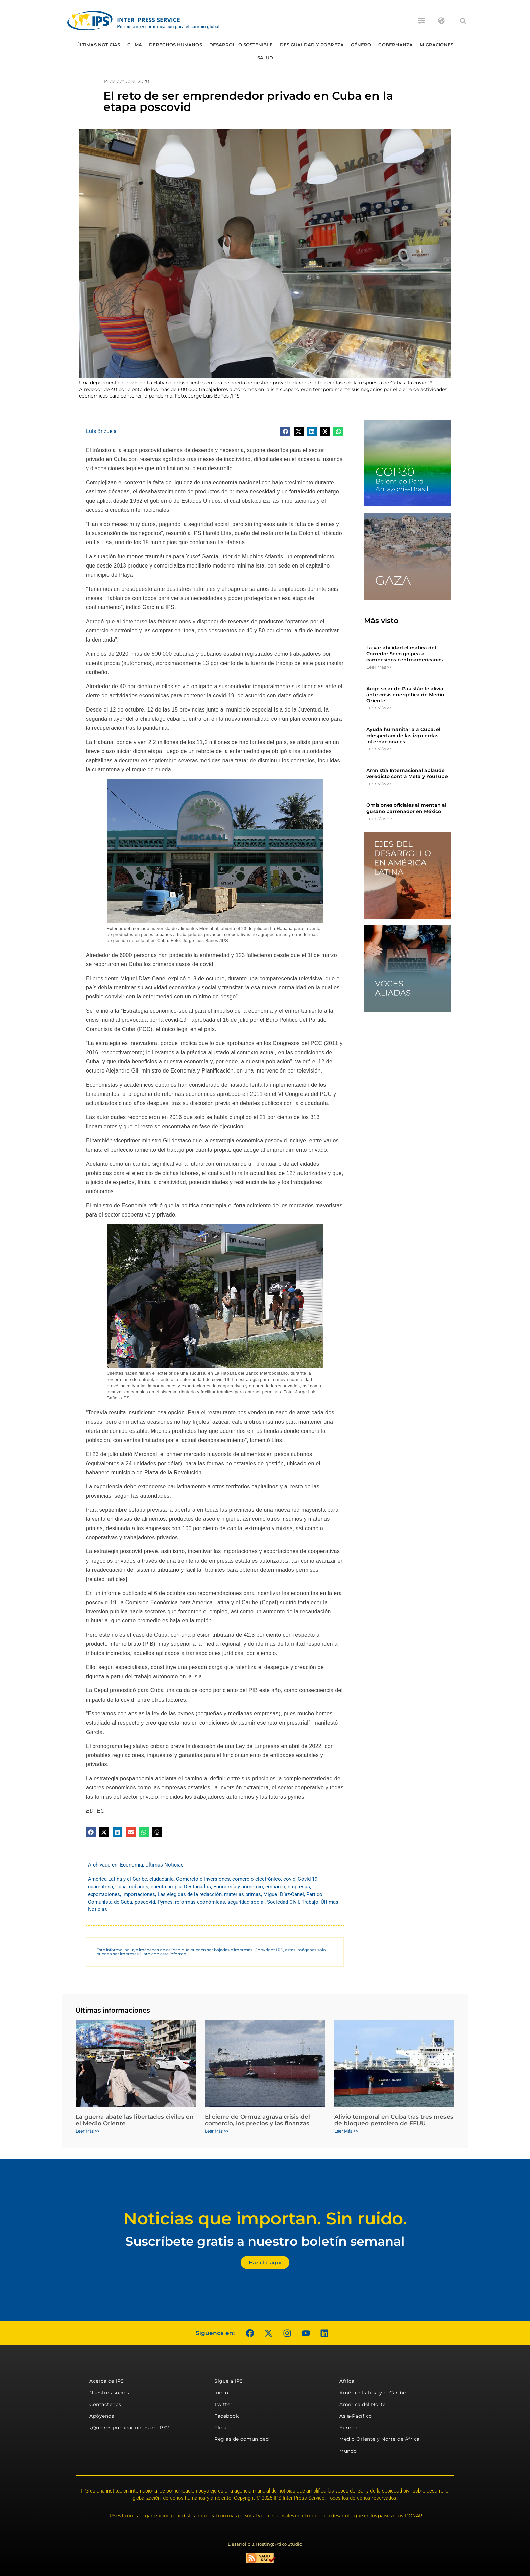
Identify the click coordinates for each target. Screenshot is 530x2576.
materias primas (242, 1894)
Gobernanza (395, 44)
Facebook (226, 2416)
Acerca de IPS (106, 2381)
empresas (299, 1887)
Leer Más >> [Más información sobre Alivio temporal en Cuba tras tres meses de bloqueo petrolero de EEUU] (346, 2131)
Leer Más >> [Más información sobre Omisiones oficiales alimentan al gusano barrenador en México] (379, 818)
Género (361, 44)
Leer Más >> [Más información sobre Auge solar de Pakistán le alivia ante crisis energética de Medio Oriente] (379, 708)
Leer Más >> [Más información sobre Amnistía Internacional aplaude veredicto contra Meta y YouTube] (379, 783)
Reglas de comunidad (241, 2439)
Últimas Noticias (98, 44)
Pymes (165, 1902)
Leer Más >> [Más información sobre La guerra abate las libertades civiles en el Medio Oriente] (87, 2131)
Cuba (121, 1887)
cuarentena (100, 1887)
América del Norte (362, 2404)
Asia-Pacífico (355, 2416)
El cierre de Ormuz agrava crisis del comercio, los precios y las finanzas (257, 2120)
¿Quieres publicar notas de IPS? (129, 2428)
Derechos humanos (175, 44)
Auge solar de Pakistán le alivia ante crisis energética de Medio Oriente (405, 694)
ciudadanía (161, 1879)
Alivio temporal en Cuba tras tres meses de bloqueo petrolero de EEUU (393, 2120)
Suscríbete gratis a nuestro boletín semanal (265, 2241)
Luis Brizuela (101, 431)
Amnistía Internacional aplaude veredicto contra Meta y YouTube (407, 773)
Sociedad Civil (283, 1902)
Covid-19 (307, 1879)
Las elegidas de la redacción (190, 1894)
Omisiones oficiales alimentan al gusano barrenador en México (406, 808)
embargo (275, 1887)
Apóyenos (101, 2416)
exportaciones (104, 1894)
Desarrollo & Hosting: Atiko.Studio (265, 2544)
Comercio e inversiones (203, 1879)
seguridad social (246, 1902)
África (346, 2381)
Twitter (223, 2404)
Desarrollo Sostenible (241, 44)
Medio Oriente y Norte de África (379, 2439)
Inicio (221, 2393)
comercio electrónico (256, 1879)
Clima (134, 44)
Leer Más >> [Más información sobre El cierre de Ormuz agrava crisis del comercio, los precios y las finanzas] (216, 2131)
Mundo (348, 2451)
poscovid (145, 1902)
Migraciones (436, 44)
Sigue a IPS (228, 2381)
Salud (265, 58)
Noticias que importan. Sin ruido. (265, 2218)
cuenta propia (166, 1887)
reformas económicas (200, 1902)
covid (289, 1879)
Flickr (221, 2428)
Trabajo (310, 1902)
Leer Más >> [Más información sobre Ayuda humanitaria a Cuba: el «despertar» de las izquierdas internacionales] (379, 748)
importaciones (138, 1894)
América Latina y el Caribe (117, 1879)
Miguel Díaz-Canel (283, 1894)
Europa (348, 2428)
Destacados (197, 1887)
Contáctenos (105, 2404)
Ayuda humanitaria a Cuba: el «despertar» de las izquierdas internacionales (403, 735)
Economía (131, 1865)
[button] (463, 21)
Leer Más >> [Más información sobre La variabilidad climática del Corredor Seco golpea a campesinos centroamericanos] (379, 667)
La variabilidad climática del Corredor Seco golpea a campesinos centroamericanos (404, 654)
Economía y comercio (238, 1887)
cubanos (138, 1887)
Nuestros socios (109, 2393)
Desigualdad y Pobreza (312, 44)
